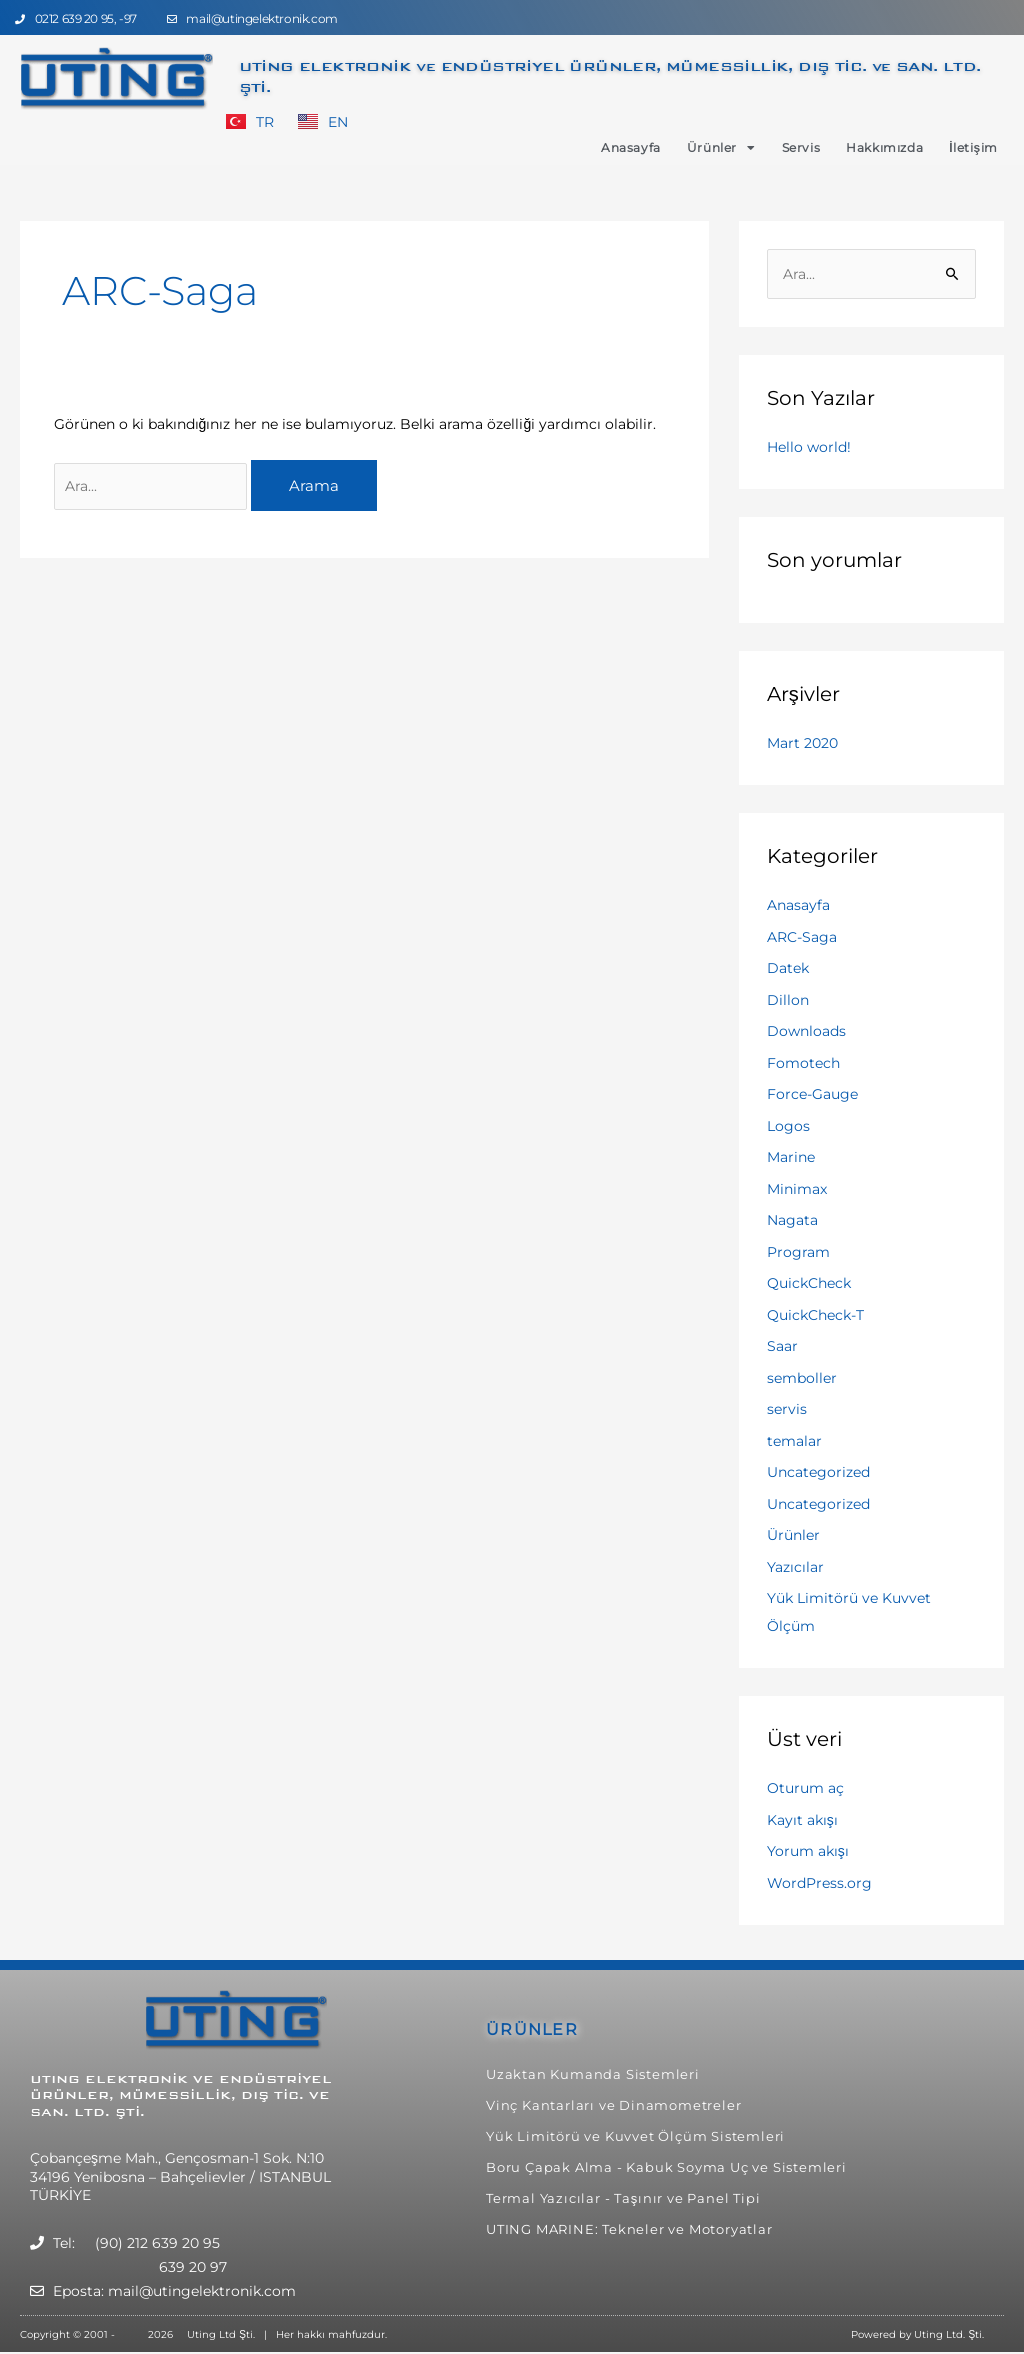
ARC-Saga (802, 937)
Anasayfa (631, 147)
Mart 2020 (802, 743)
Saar (782, 1346)
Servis (801, 147)
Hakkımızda (884, 147)
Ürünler (721, 148)
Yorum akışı (808, 1851)
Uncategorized (818, 1472)
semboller (802, 1378)
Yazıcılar (795, 1567)
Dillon (788, 1000)
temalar (794, 1441)
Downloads (806, 1031)
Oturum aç (805, 1788)
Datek (788, 968)
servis (787, 1409)
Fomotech (803, 1063)
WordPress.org (819, 1883)
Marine (791, 1157)
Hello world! (809, 447)
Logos (788, 1126)
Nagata (792, 1220)
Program (798, 1252)
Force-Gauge (812, 1094)
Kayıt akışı (802, 1820)
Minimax (797, 1189)
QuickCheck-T (815, 1315)
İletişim (973, 147)
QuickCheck (809, 1283)
